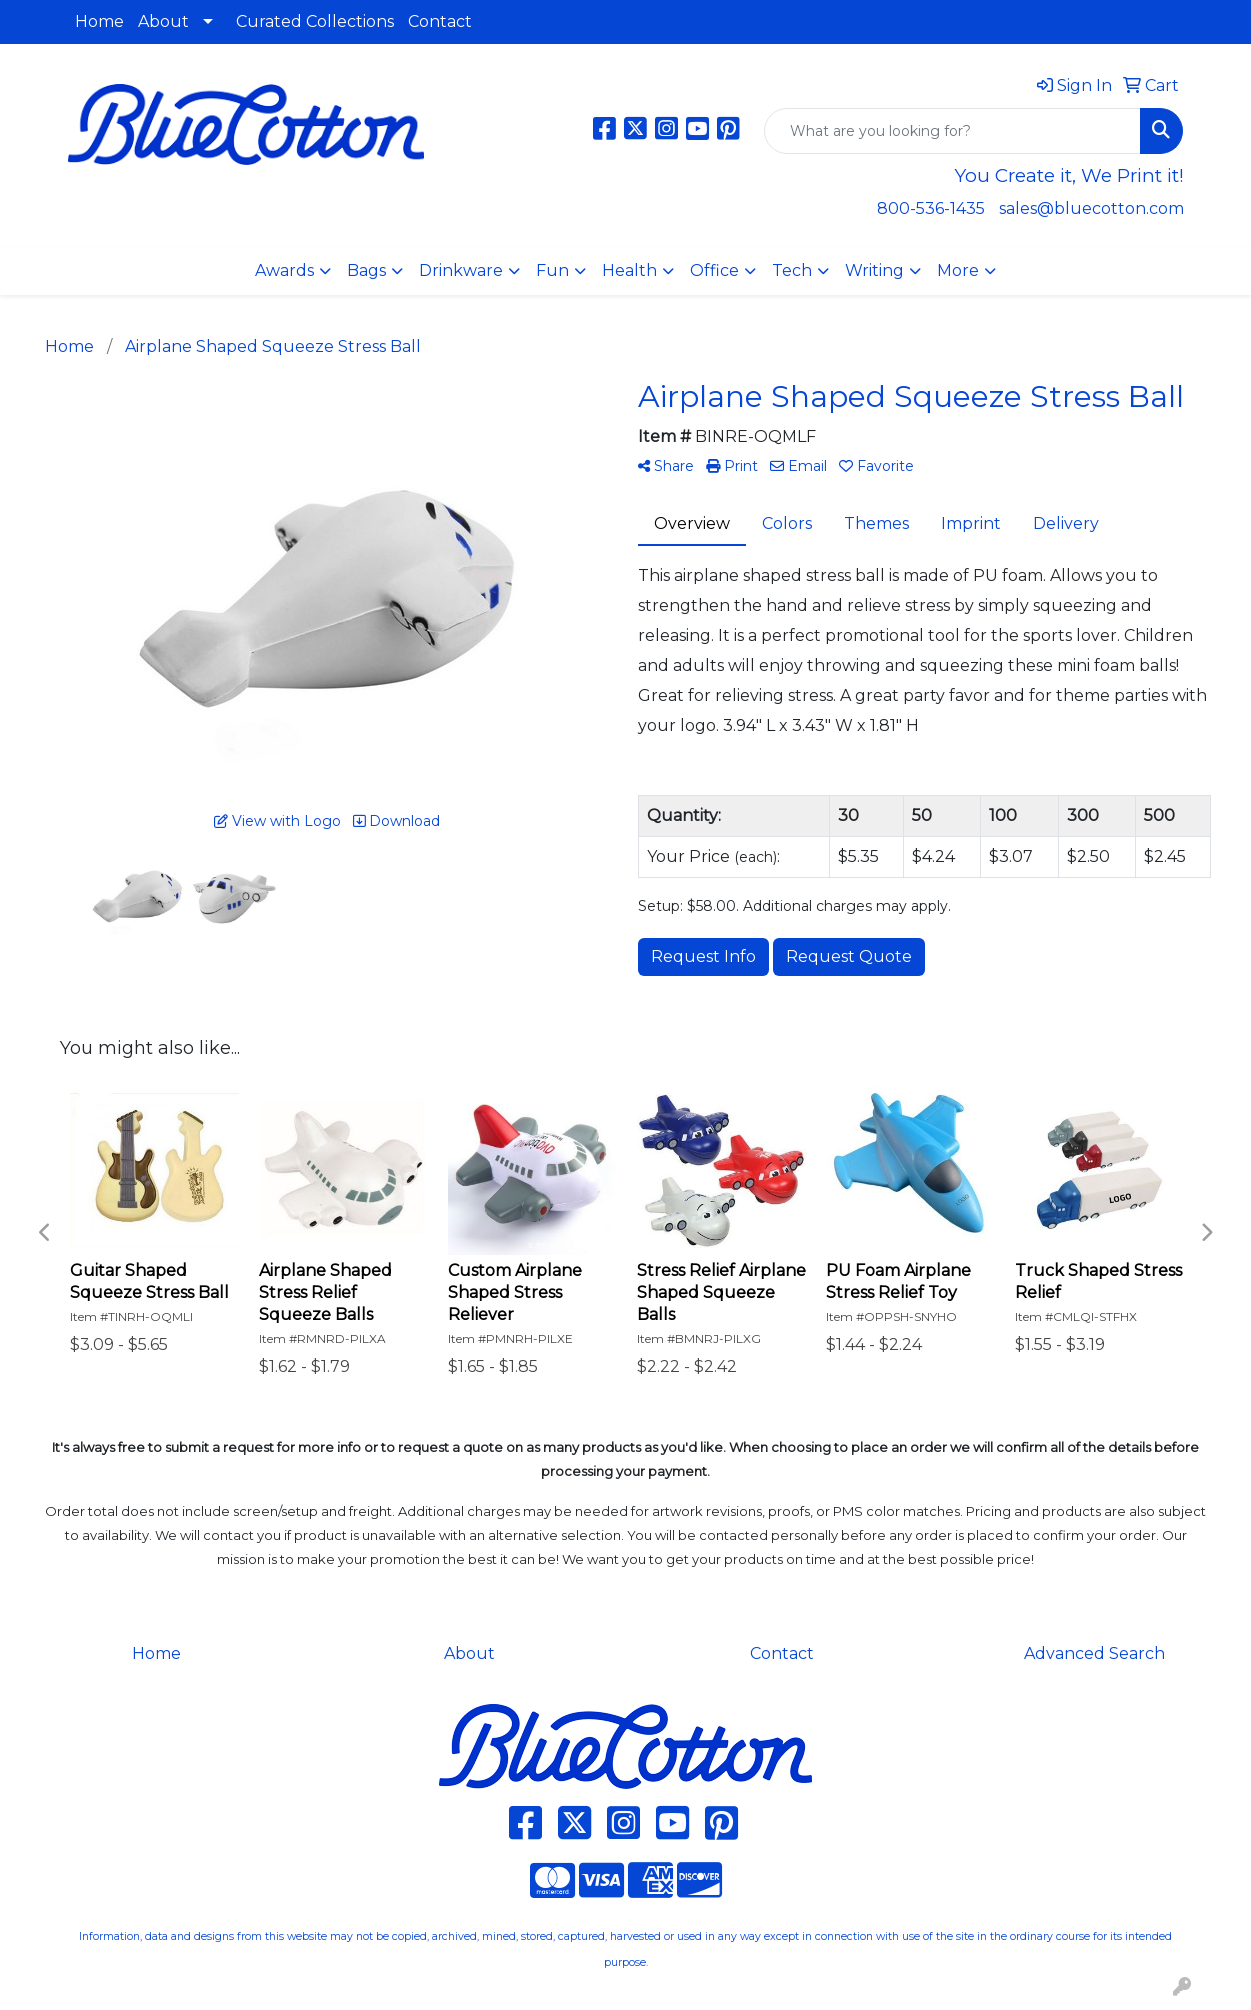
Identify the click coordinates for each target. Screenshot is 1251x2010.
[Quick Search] (952, 131)
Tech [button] (792, 270)
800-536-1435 (931, 208)
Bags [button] (366, 270)
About (163, 21)
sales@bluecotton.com (1091, 208)
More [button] (958, 270)
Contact (440, 21)
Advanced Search (1094, 1653)
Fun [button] (552, 270)
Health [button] (629, 270)
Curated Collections (315, 21)
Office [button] (714, 270)
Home (99, 21)
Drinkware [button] (461, 270)
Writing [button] (874, 270)
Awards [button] (284, 270)
